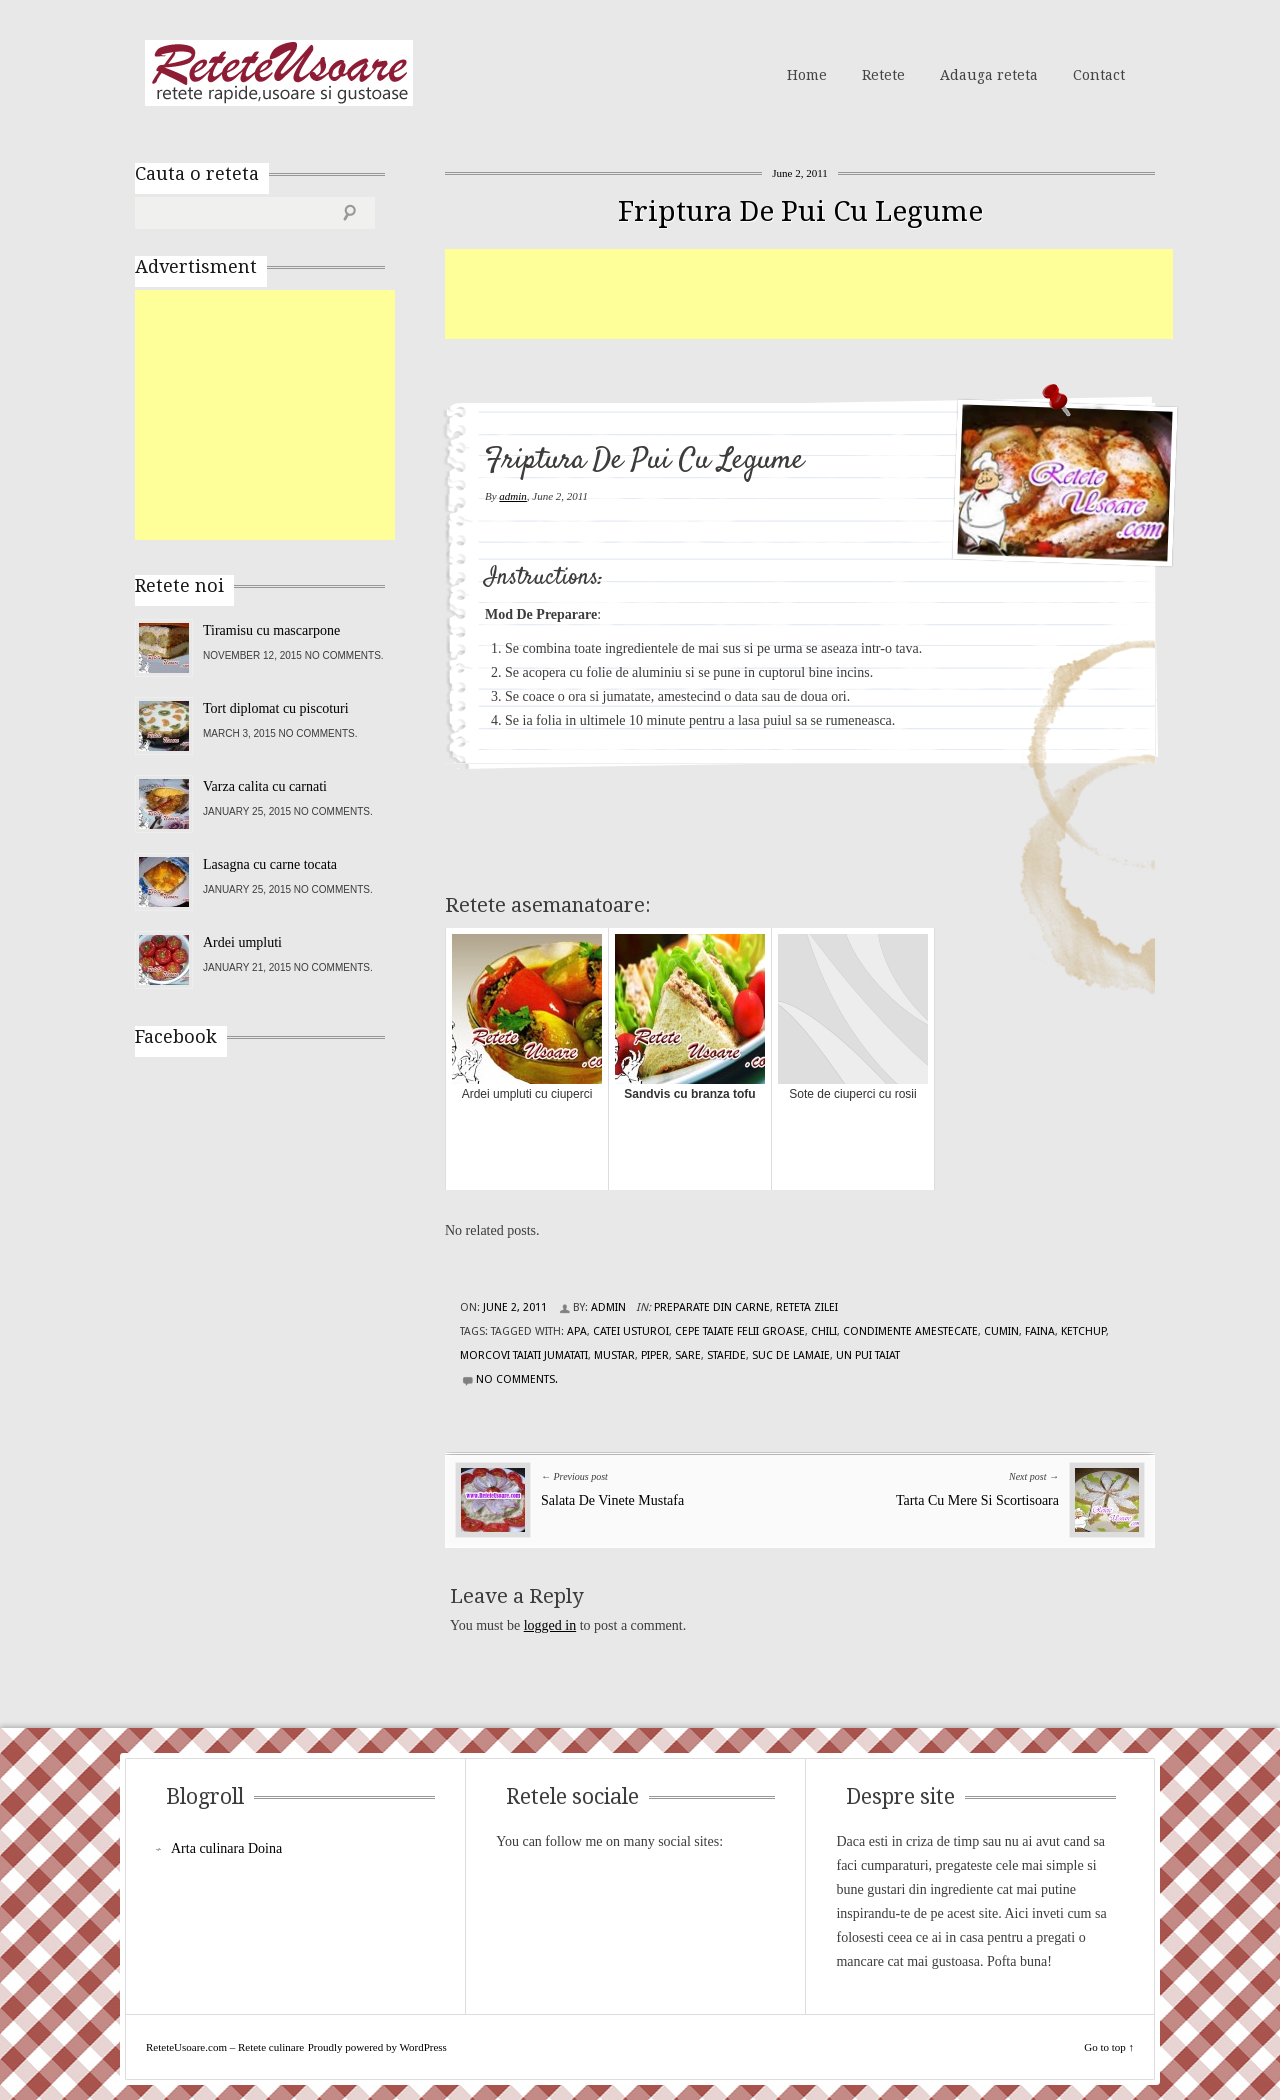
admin (513, 496)
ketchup (1083, 1331)
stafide (726, 1355)
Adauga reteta (989, 75)
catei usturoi (631, 1331)
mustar (614, 1355)
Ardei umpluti (242, 942)
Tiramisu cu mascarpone (271, 630)
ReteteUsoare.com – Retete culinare (279, 73)
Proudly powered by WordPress (377, 2047)
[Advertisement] (809, 294)
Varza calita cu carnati (265, 786)
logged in (550, 1625)
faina (1040, 1331)
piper (655, 1355)
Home (807, 75)
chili (824, 1331)
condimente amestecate (910, 1331)
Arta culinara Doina (226, 1848)
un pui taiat (868, 1355)
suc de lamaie (791, 1355)
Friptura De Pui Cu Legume (800, 211)
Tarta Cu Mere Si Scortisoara (977, 1500)
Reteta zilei (807, 1307)
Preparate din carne (712, 1307)
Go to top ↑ (1109, 2047)
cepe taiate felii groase (740, 1331)
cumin (1001, 1331)
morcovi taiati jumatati (524, 1355)
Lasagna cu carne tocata (270, 864)
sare (688, 1355)
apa (577, 1331)
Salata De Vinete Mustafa (612, 1500)
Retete (883, 75)
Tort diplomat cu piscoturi (276, 708)
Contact (1099, 75)
